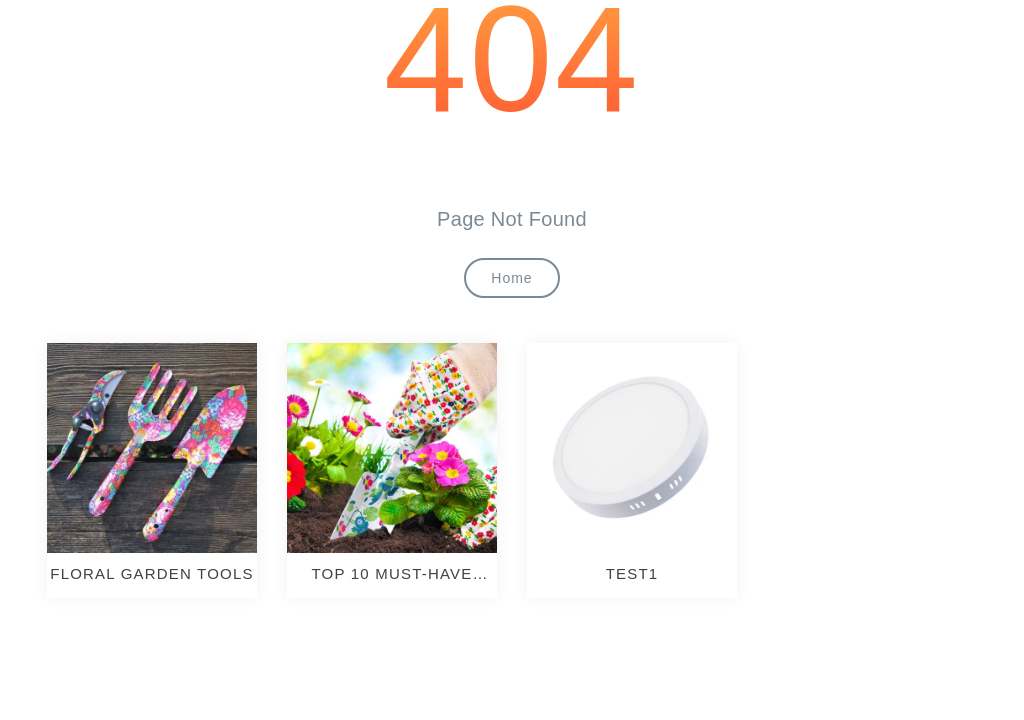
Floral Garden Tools (151, 573)
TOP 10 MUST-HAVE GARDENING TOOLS (391, 574)
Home (511, 278)
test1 (632, 573)
